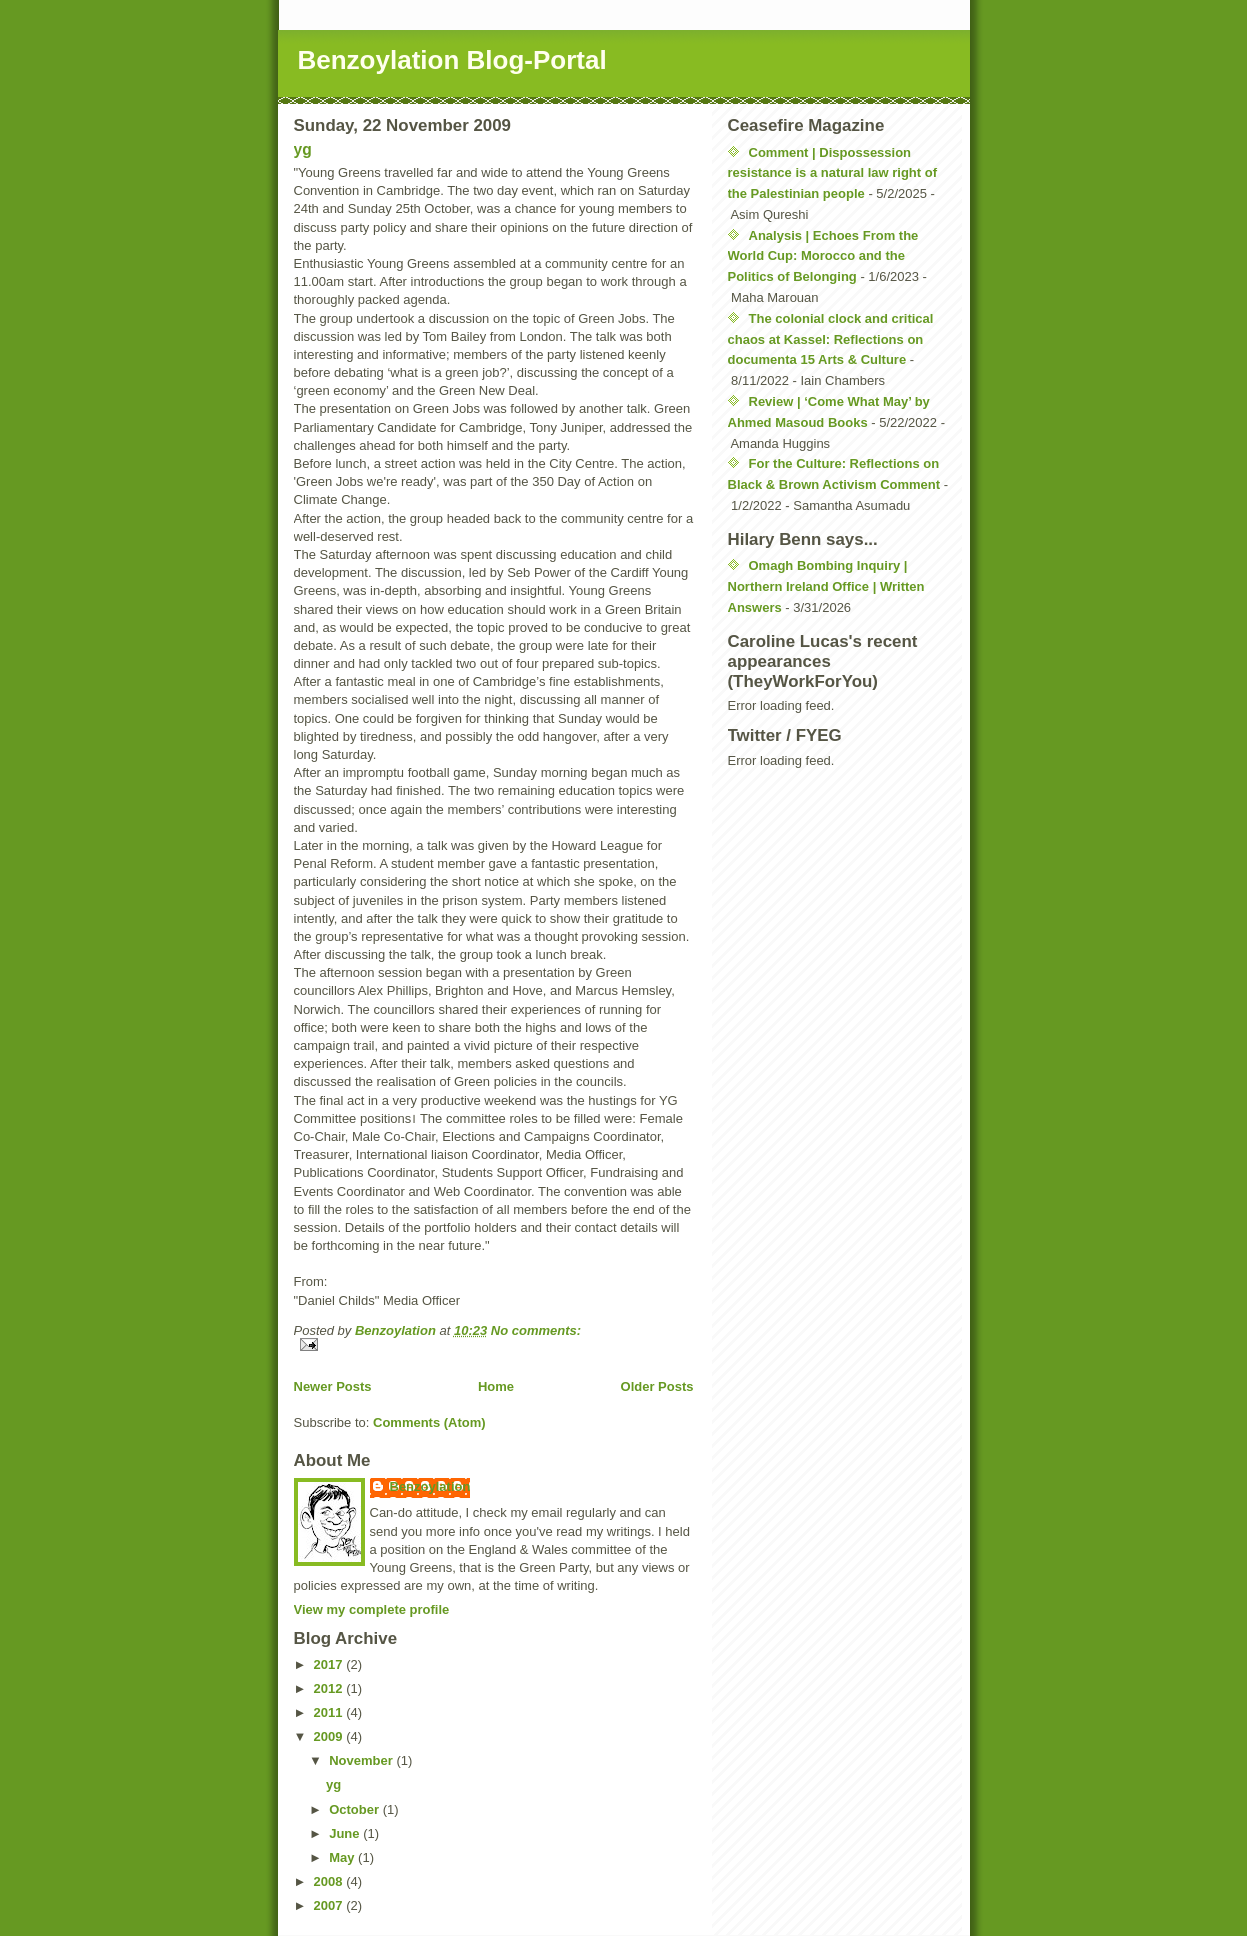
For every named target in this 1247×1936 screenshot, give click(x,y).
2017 (330, 1664)
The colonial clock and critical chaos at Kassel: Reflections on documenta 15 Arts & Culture (831, 339)
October (355, 1809)
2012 (330, 1688)
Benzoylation (430, 1486)
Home (496, 1386)
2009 (330, 1736)
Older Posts (657, 1386)
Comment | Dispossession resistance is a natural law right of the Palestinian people (833, 173)
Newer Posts (333, 1386)
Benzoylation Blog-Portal (452, 60)
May (343, 1857)
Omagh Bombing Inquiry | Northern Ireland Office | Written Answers (826, 586)
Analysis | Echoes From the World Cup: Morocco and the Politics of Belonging (823, 256)
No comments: (536, 1330)
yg (303, 149)
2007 (330, 1905)
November (362, 1760)
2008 (330, 1881)
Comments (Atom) (429, 1422)
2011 (330, 1712)
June (346, 1833)
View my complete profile (372, 1609)
